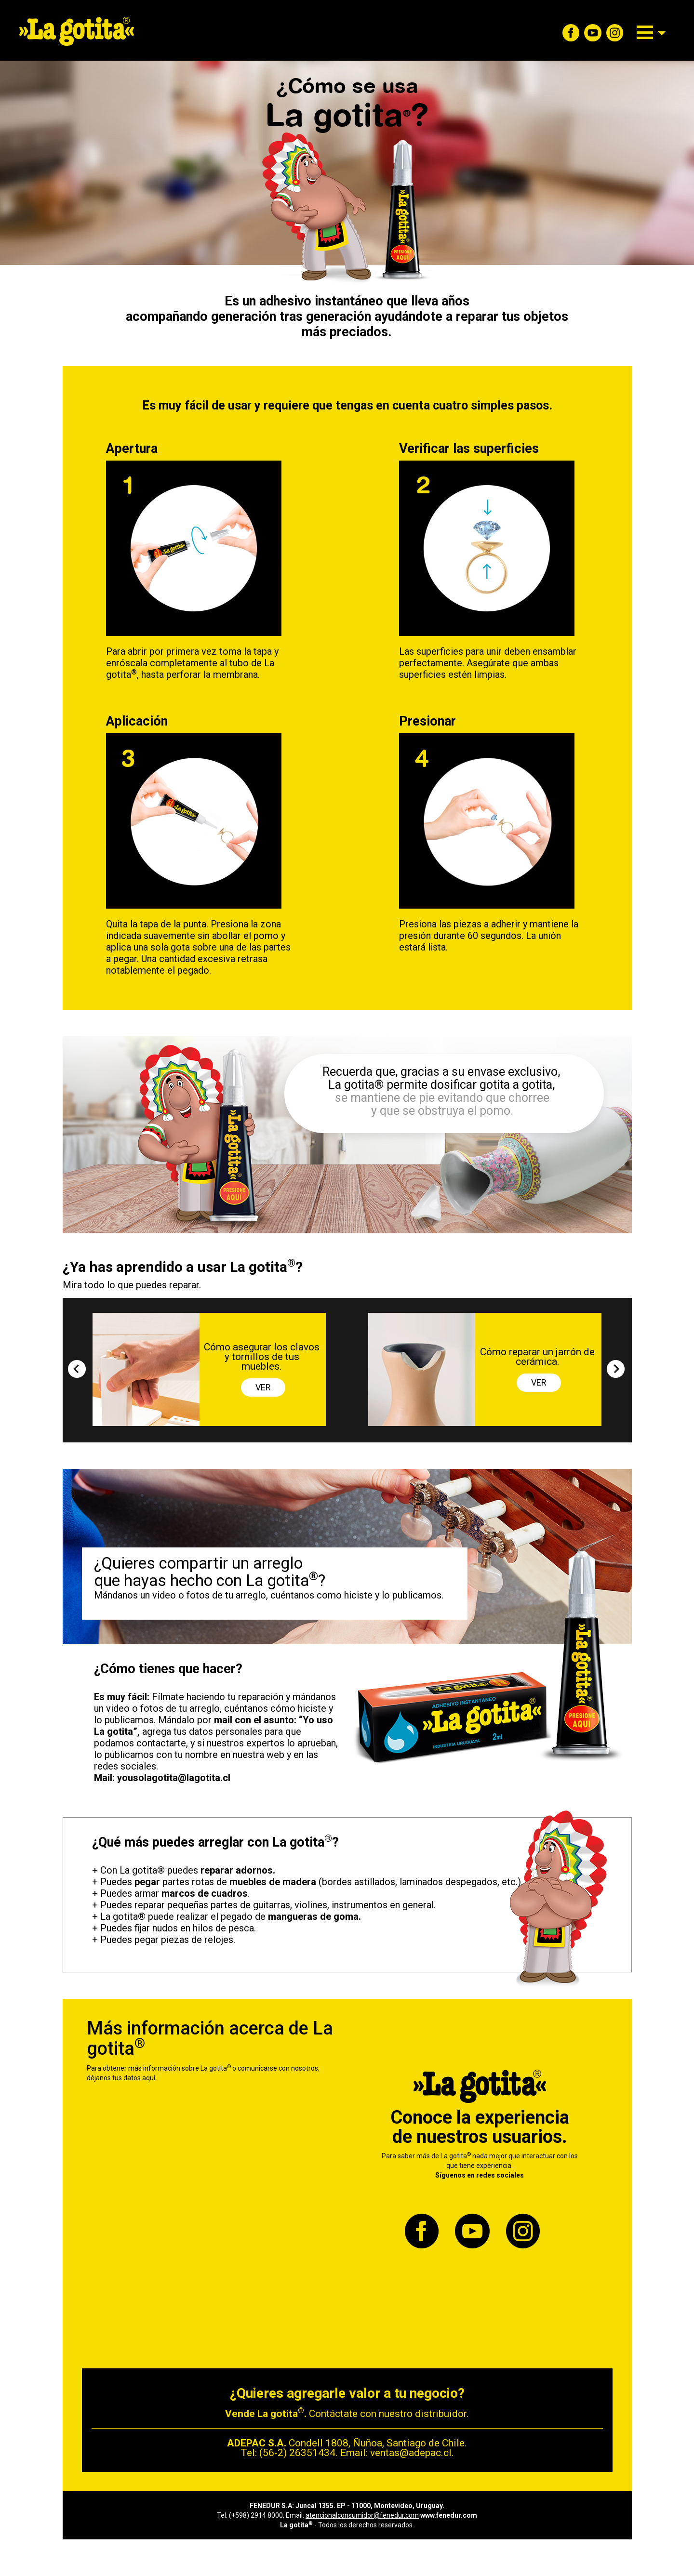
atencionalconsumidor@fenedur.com (362, 2515)
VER (263, 1387)
